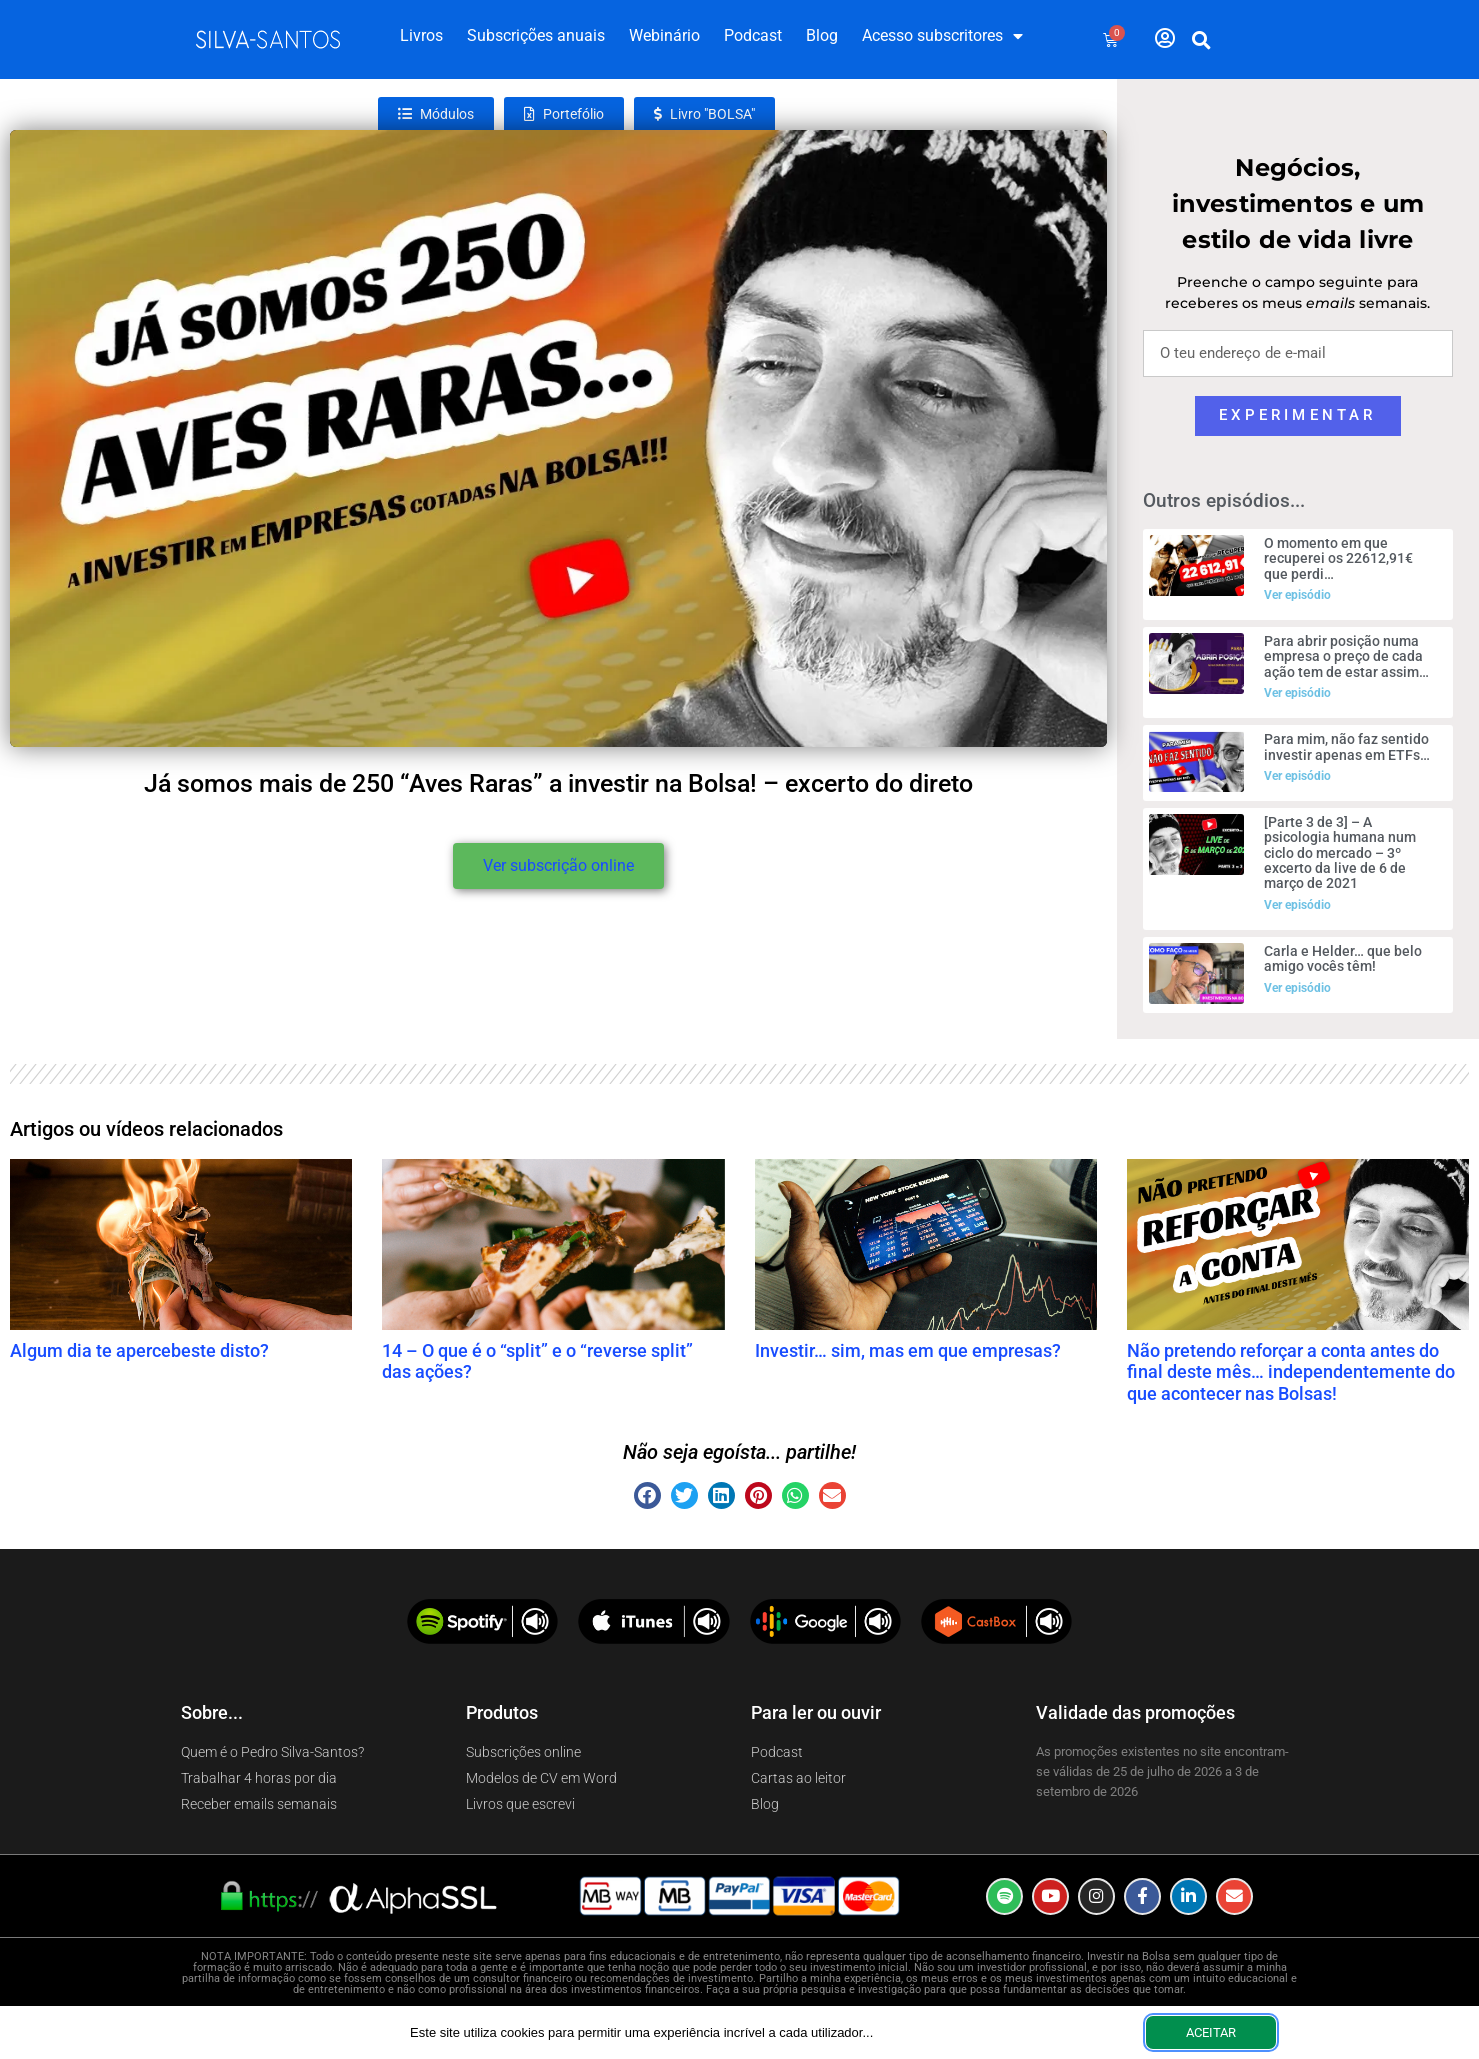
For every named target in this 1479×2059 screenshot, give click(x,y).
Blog (822, 35)
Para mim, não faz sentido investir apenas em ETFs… (1347, 746)
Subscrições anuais (536, 35)
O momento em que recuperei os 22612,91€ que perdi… (1338, 558)
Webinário (664, 35)
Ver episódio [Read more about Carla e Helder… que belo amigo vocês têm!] (1297, 988)
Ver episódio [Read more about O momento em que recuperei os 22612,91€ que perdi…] (1297, 595)
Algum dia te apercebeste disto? (139, 1350)
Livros (421, 35)
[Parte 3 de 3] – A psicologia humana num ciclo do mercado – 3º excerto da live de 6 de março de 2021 (1340, 853)
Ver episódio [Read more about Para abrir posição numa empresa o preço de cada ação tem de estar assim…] (1297, 693)
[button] (1201, 40)
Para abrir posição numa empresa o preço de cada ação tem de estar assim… (1346, 656)
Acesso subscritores (942, 36)
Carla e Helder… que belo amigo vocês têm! (1343, 958)
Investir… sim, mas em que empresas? (908, 1350)
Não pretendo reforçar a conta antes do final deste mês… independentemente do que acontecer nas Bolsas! (1291, 1372)
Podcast (753, 35)
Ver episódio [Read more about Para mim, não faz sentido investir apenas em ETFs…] (1297, 776)
